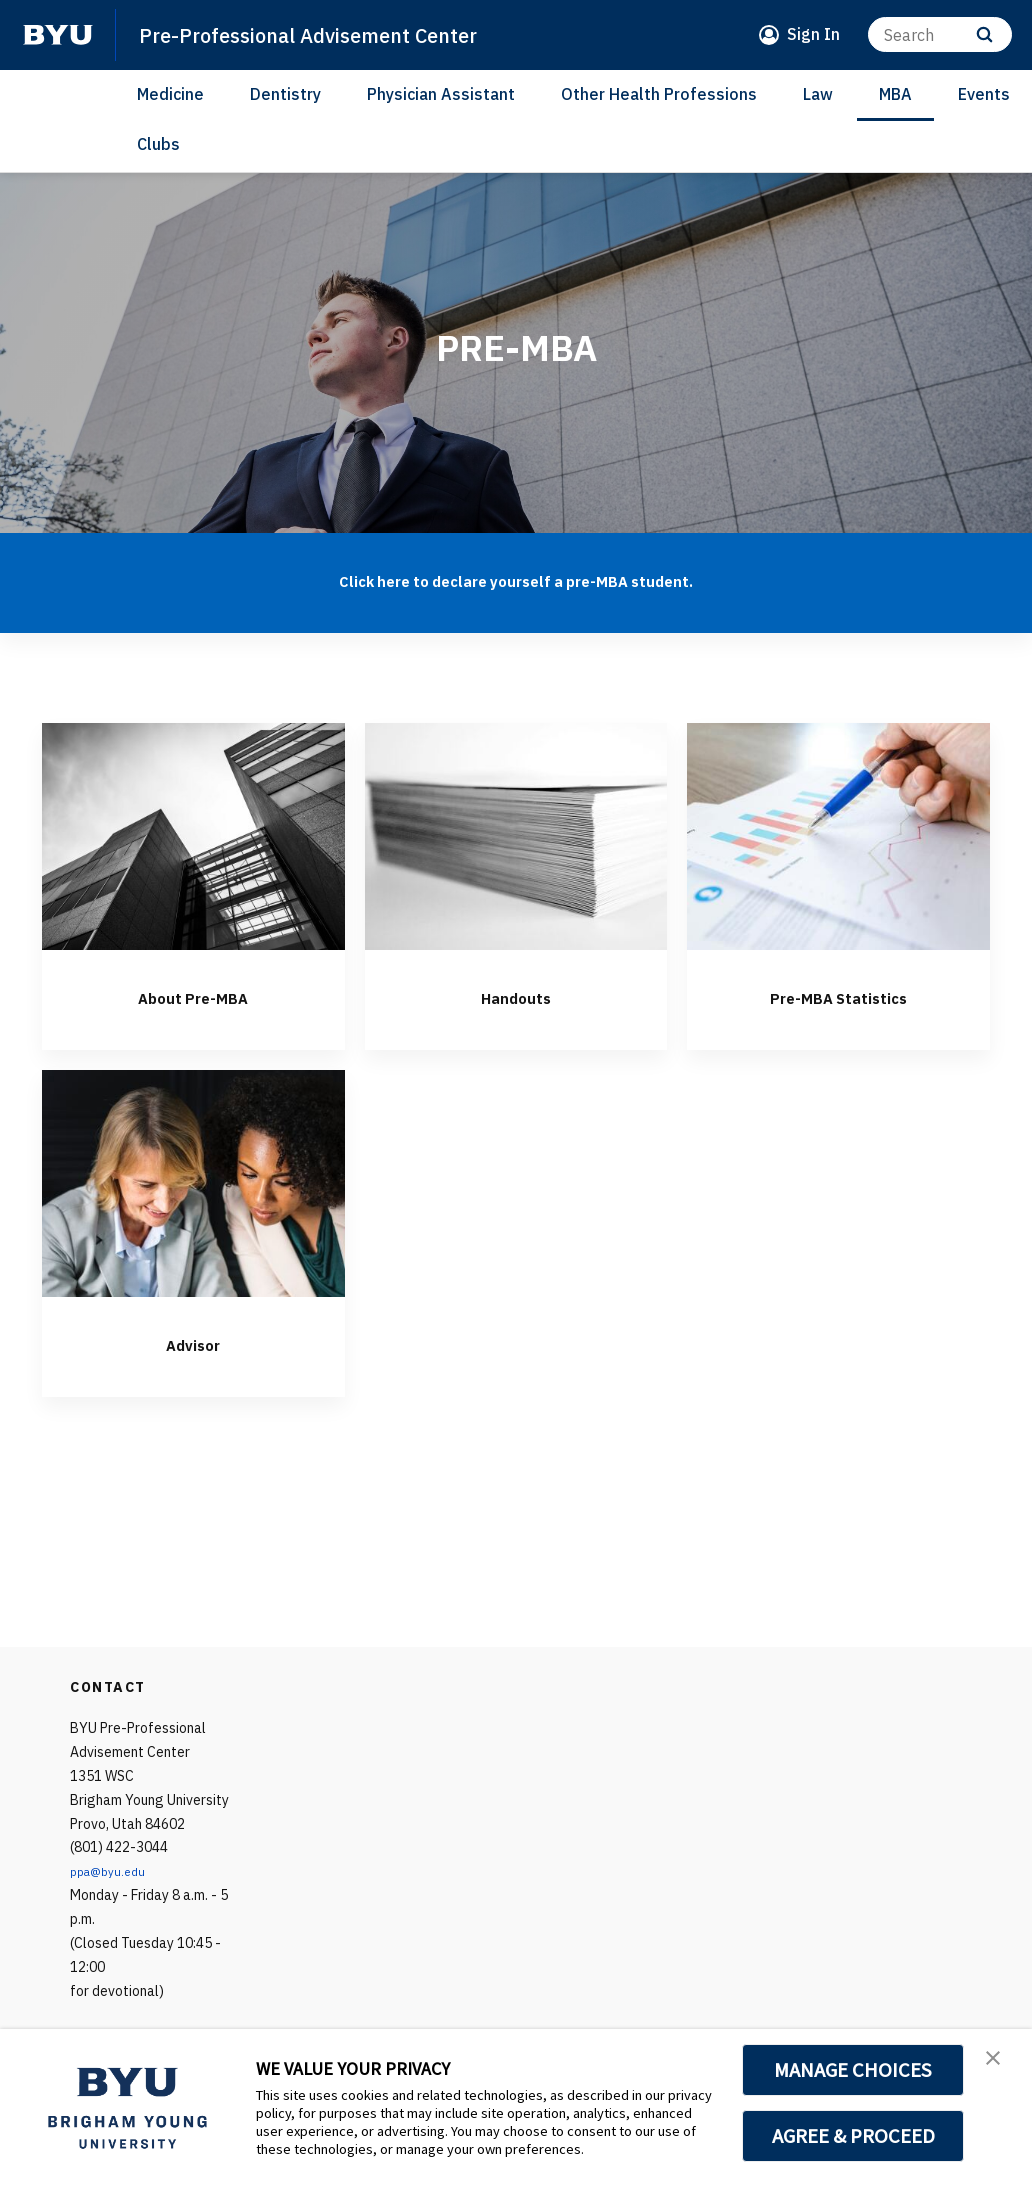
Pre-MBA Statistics (839, 995)
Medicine (170, 94)
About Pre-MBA (193, 995)
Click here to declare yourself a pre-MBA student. (516, 578)
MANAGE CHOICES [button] (853, 2070)
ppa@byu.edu (112, 1871)
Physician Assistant (441, 94)
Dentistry (285, 94)
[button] (999, 2065)
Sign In (813, 34)
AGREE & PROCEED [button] (853, 2136)
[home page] (58, 35)
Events (984, 94)
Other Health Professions (659, 94)
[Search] (940, 34)
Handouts (515, 995)
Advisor (193, 1342)
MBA (895, 94)
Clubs (158, 144)
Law (818, 94)
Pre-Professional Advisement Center (341, 34)
